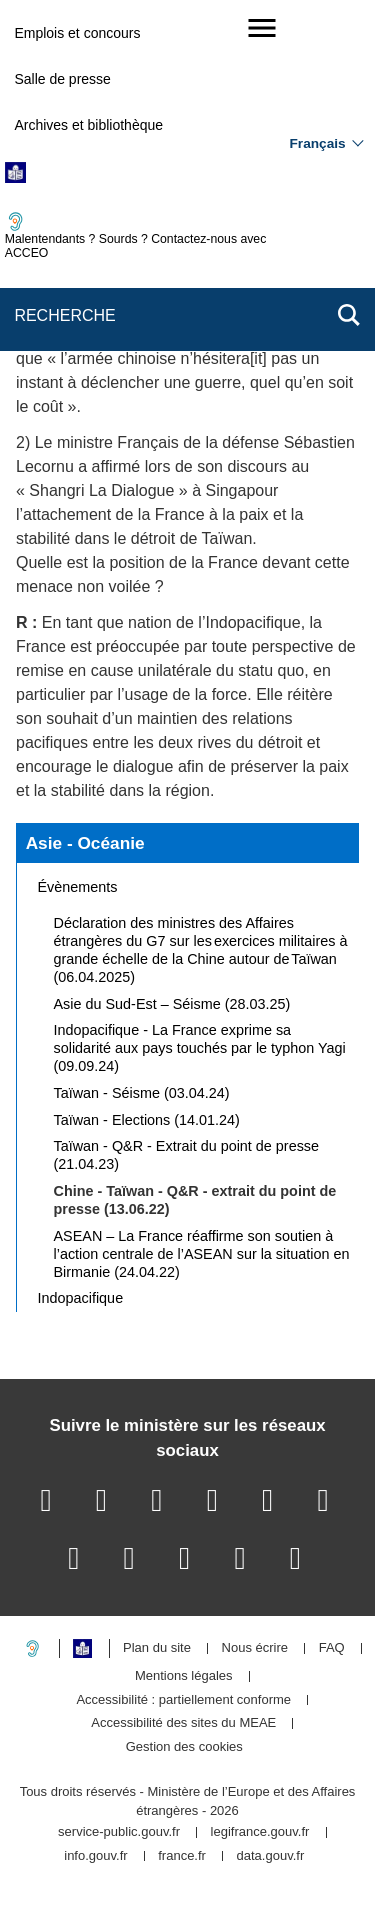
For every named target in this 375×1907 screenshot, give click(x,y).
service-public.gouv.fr (119, 1832)
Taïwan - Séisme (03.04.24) (142, 1093)
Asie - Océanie (85, 843)
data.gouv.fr (271, 1856)
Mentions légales (184, 1676)
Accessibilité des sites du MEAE (183, 1723)
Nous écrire (255, 1648)
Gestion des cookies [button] (184, 1747)
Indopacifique (81, 1298)
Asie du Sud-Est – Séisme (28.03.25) (172, 1004)
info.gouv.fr (95, 1856)
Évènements (78, 887)
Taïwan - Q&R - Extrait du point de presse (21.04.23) (187, 1155)
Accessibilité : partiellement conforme (183, 1700)
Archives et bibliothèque (88, 125)
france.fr (182, 1856)
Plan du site (157, 1648)
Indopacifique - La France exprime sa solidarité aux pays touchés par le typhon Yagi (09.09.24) (200, 1048)
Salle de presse (62, 79)
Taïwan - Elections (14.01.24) (147, 1120)
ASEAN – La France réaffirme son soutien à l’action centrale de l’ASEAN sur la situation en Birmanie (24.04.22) (202, 1254)
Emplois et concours (77, 33)
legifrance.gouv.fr (260, 1832)
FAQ (332, 1648)
